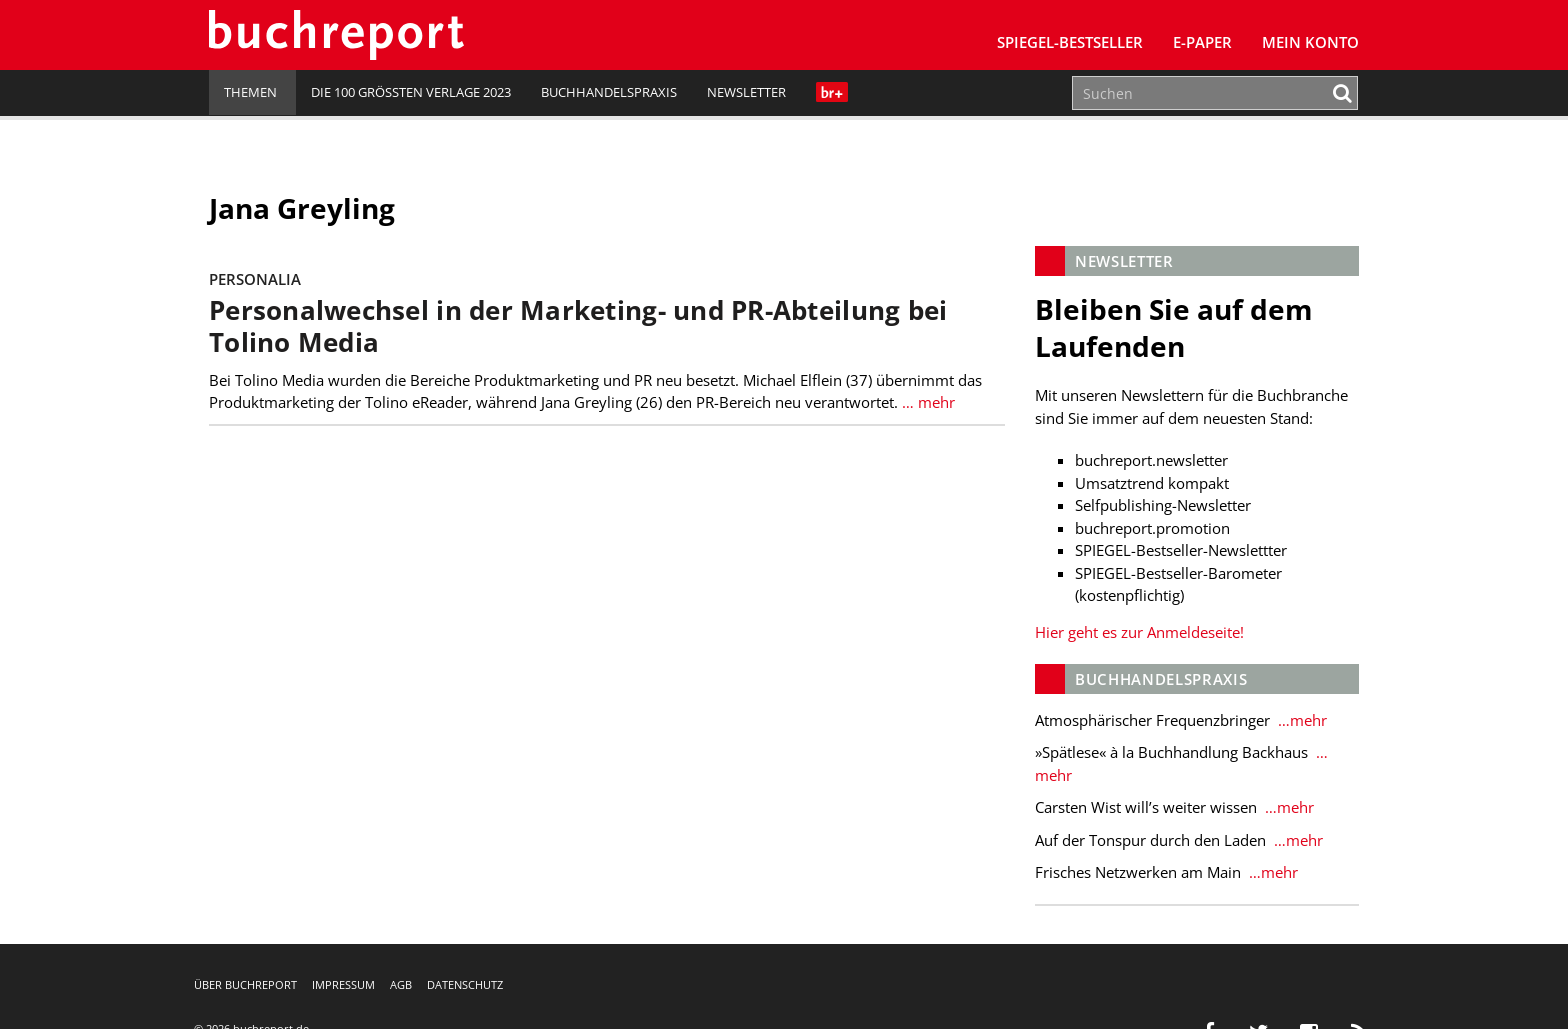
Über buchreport (245, 984)
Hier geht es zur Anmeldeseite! (1139, 632)
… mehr (926, 402)
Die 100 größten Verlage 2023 (411, 92)
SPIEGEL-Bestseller (1070, 42)
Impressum (343, 984)
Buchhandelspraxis (609, 92)
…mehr (1300, 720)
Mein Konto (1310, 42)
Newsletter (746, 92)
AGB (401, 984)
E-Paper (1202, 42)
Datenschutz (465, 984)
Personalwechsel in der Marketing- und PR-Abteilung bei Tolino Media (578, 326)
